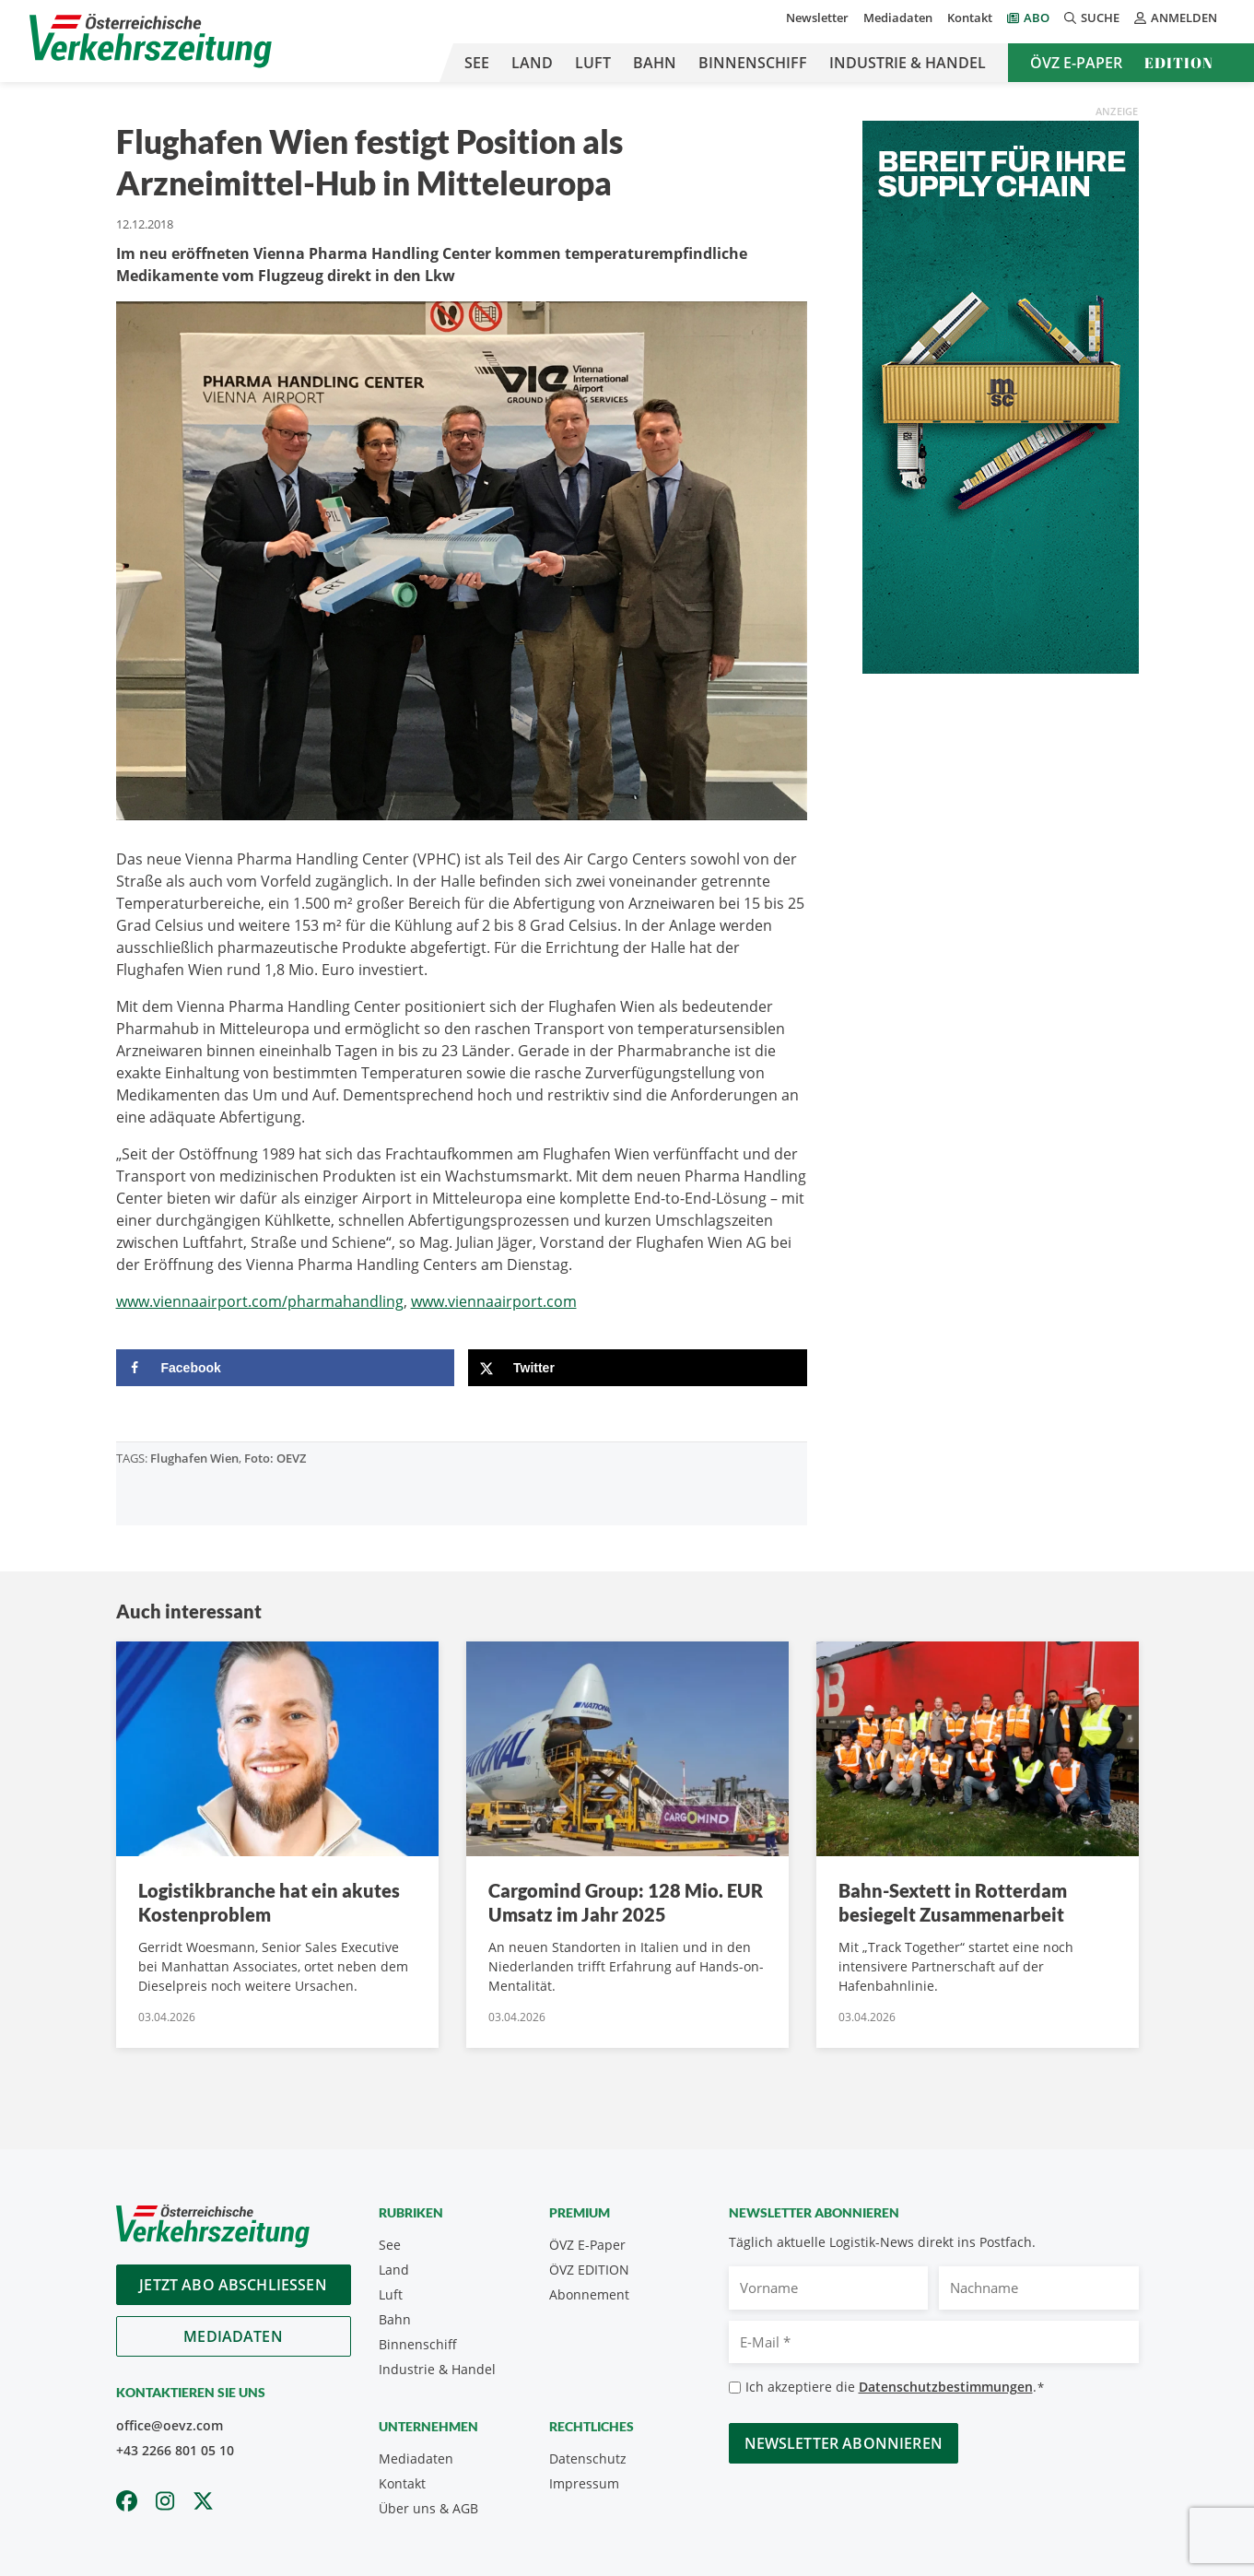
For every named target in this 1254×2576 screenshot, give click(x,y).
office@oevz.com (169, 2425)
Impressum (584, 2483)
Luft (593, 63)
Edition (1178, 63)
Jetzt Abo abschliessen (233, 2285)
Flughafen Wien (194, 1458)
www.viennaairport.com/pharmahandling (260, 1301)
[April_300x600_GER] (1000, 395)
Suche (1091, 17)
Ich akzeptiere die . (895, 2387)
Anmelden (1175, 17)
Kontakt (969, 17)
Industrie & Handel (907, 63)
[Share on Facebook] (285, 1367)
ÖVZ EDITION (589, 2269)
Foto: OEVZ (275, 1458)
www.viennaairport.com (494, 1301)
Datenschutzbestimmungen (946, 2386)
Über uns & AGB (428, 2508)
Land (532, 63)
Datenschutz (588, 2458)
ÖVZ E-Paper (1076, 63)
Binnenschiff (752, 63)
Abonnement (589, 2294)
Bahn (654, 63)
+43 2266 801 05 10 (175, 2450)
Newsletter (817, 17)
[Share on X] (637, 1367)
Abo (1036, 17)
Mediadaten (897, 17)
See (476, 63)
